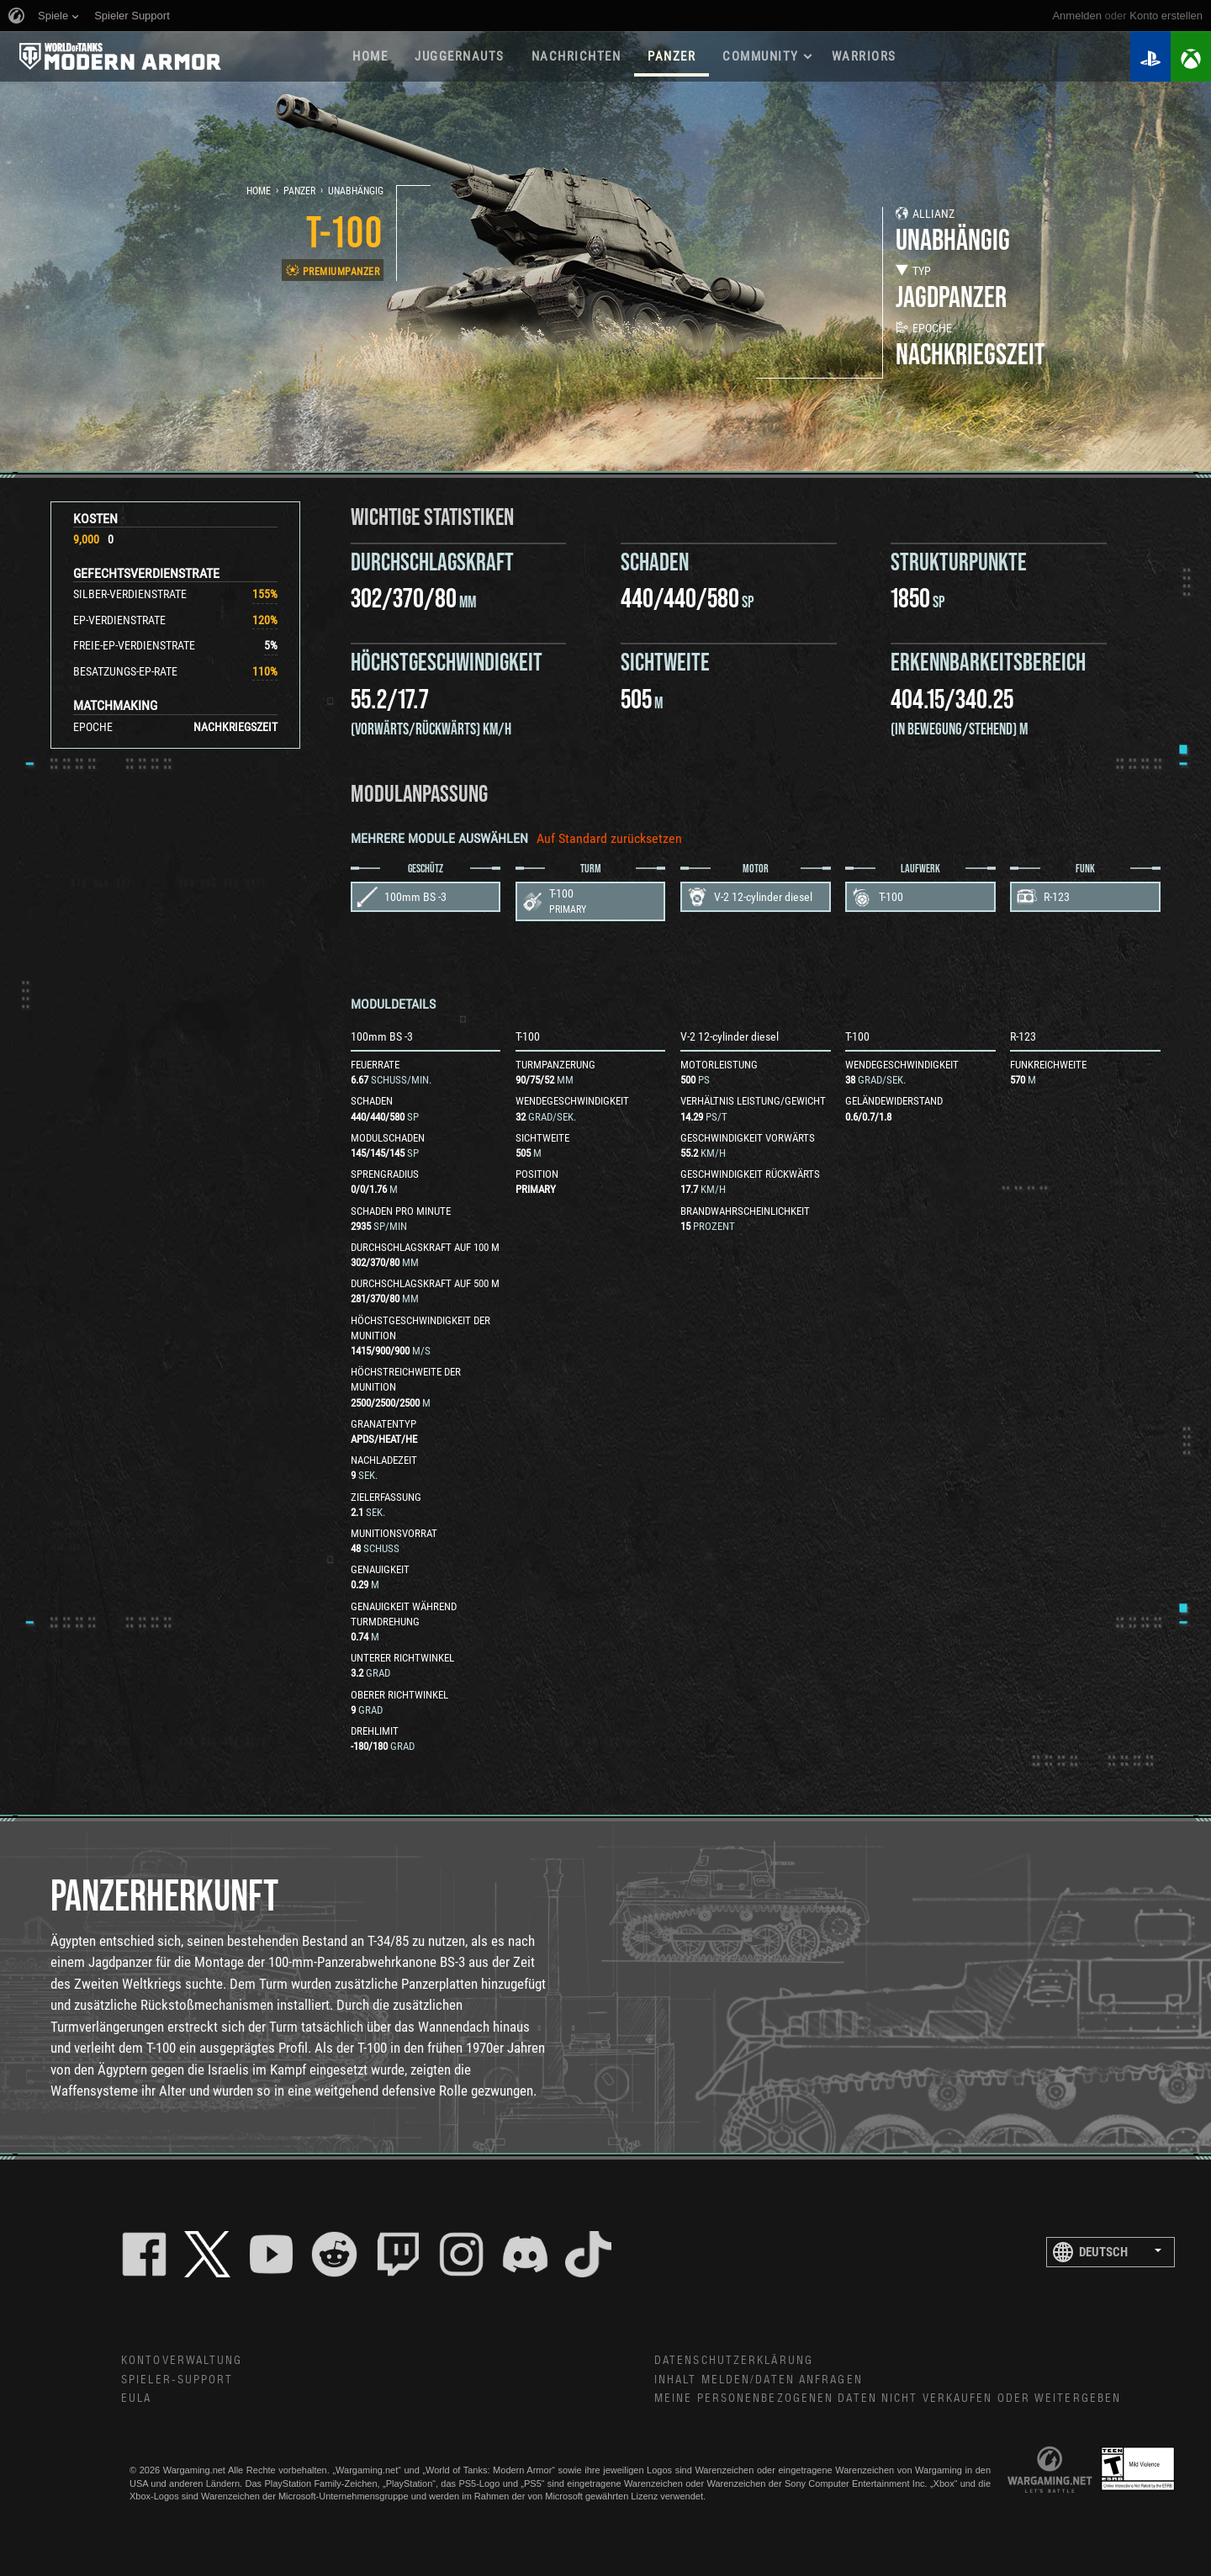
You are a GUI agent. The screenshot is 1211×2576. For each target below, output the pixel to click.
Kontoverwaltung (182, 2361)
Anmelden (1077, 15)
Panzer (299, 191)
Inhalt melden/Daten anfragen (758, 2380)
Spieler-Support (177, 2380)
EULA (136, 2398)
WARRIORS (864, 56)
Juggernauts (460, 56)
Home (258, 191)
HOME (370, 56)
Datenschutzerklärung (733, 2361)
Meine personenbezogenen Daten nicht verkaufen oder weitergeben (887, 2398)
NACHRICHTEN (576, 56)
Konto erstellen (1166, 15)
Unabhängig (355, 191)
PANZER (671, 56)
